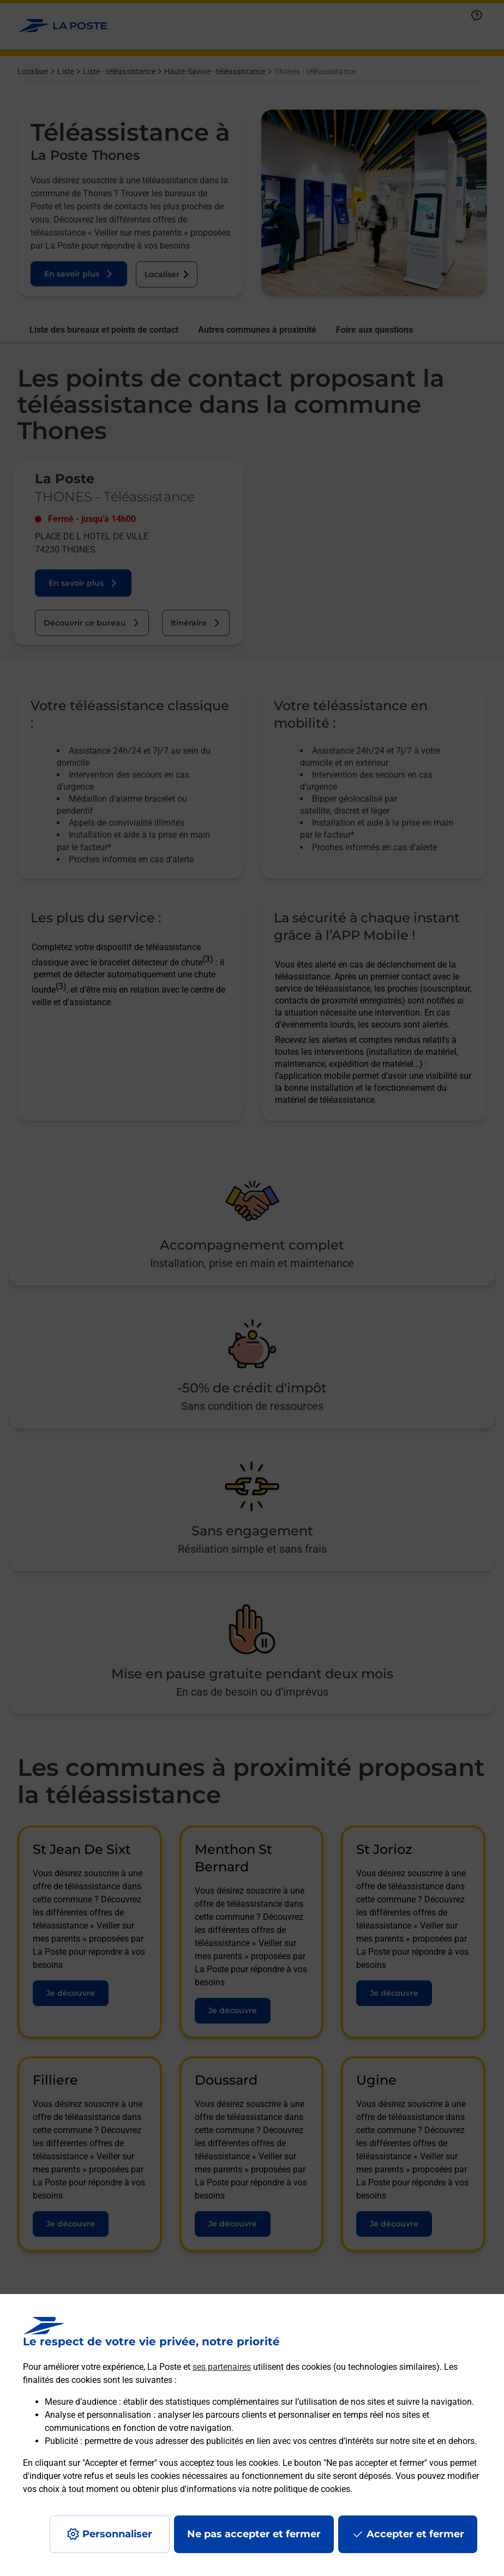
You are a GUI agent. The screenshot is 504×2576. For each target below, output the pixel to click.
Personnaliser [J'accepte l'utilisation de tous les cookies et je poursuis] (117, 2534)
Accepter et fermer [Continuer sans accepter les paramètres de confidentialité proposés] (415, 2534)
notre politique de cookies (301, 2489)
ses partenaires (222, 2367)
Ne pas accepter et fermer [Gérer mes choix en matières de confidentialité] (254, 2534)
